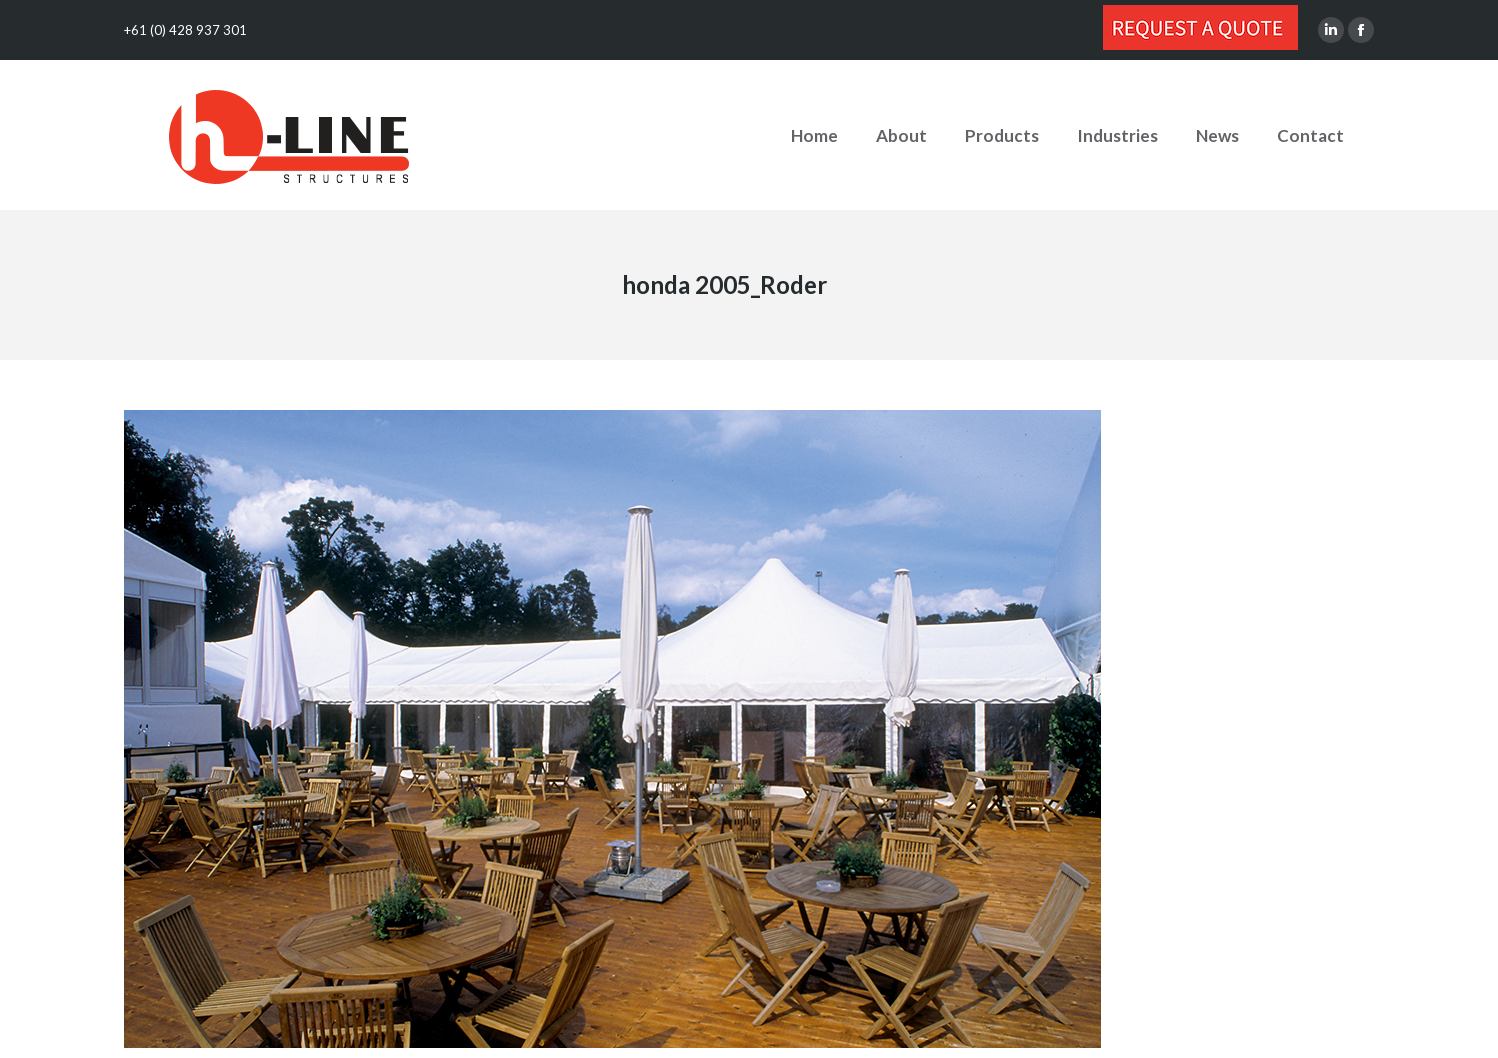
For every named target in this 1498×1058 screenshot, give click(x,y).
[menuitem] (814, 135)
